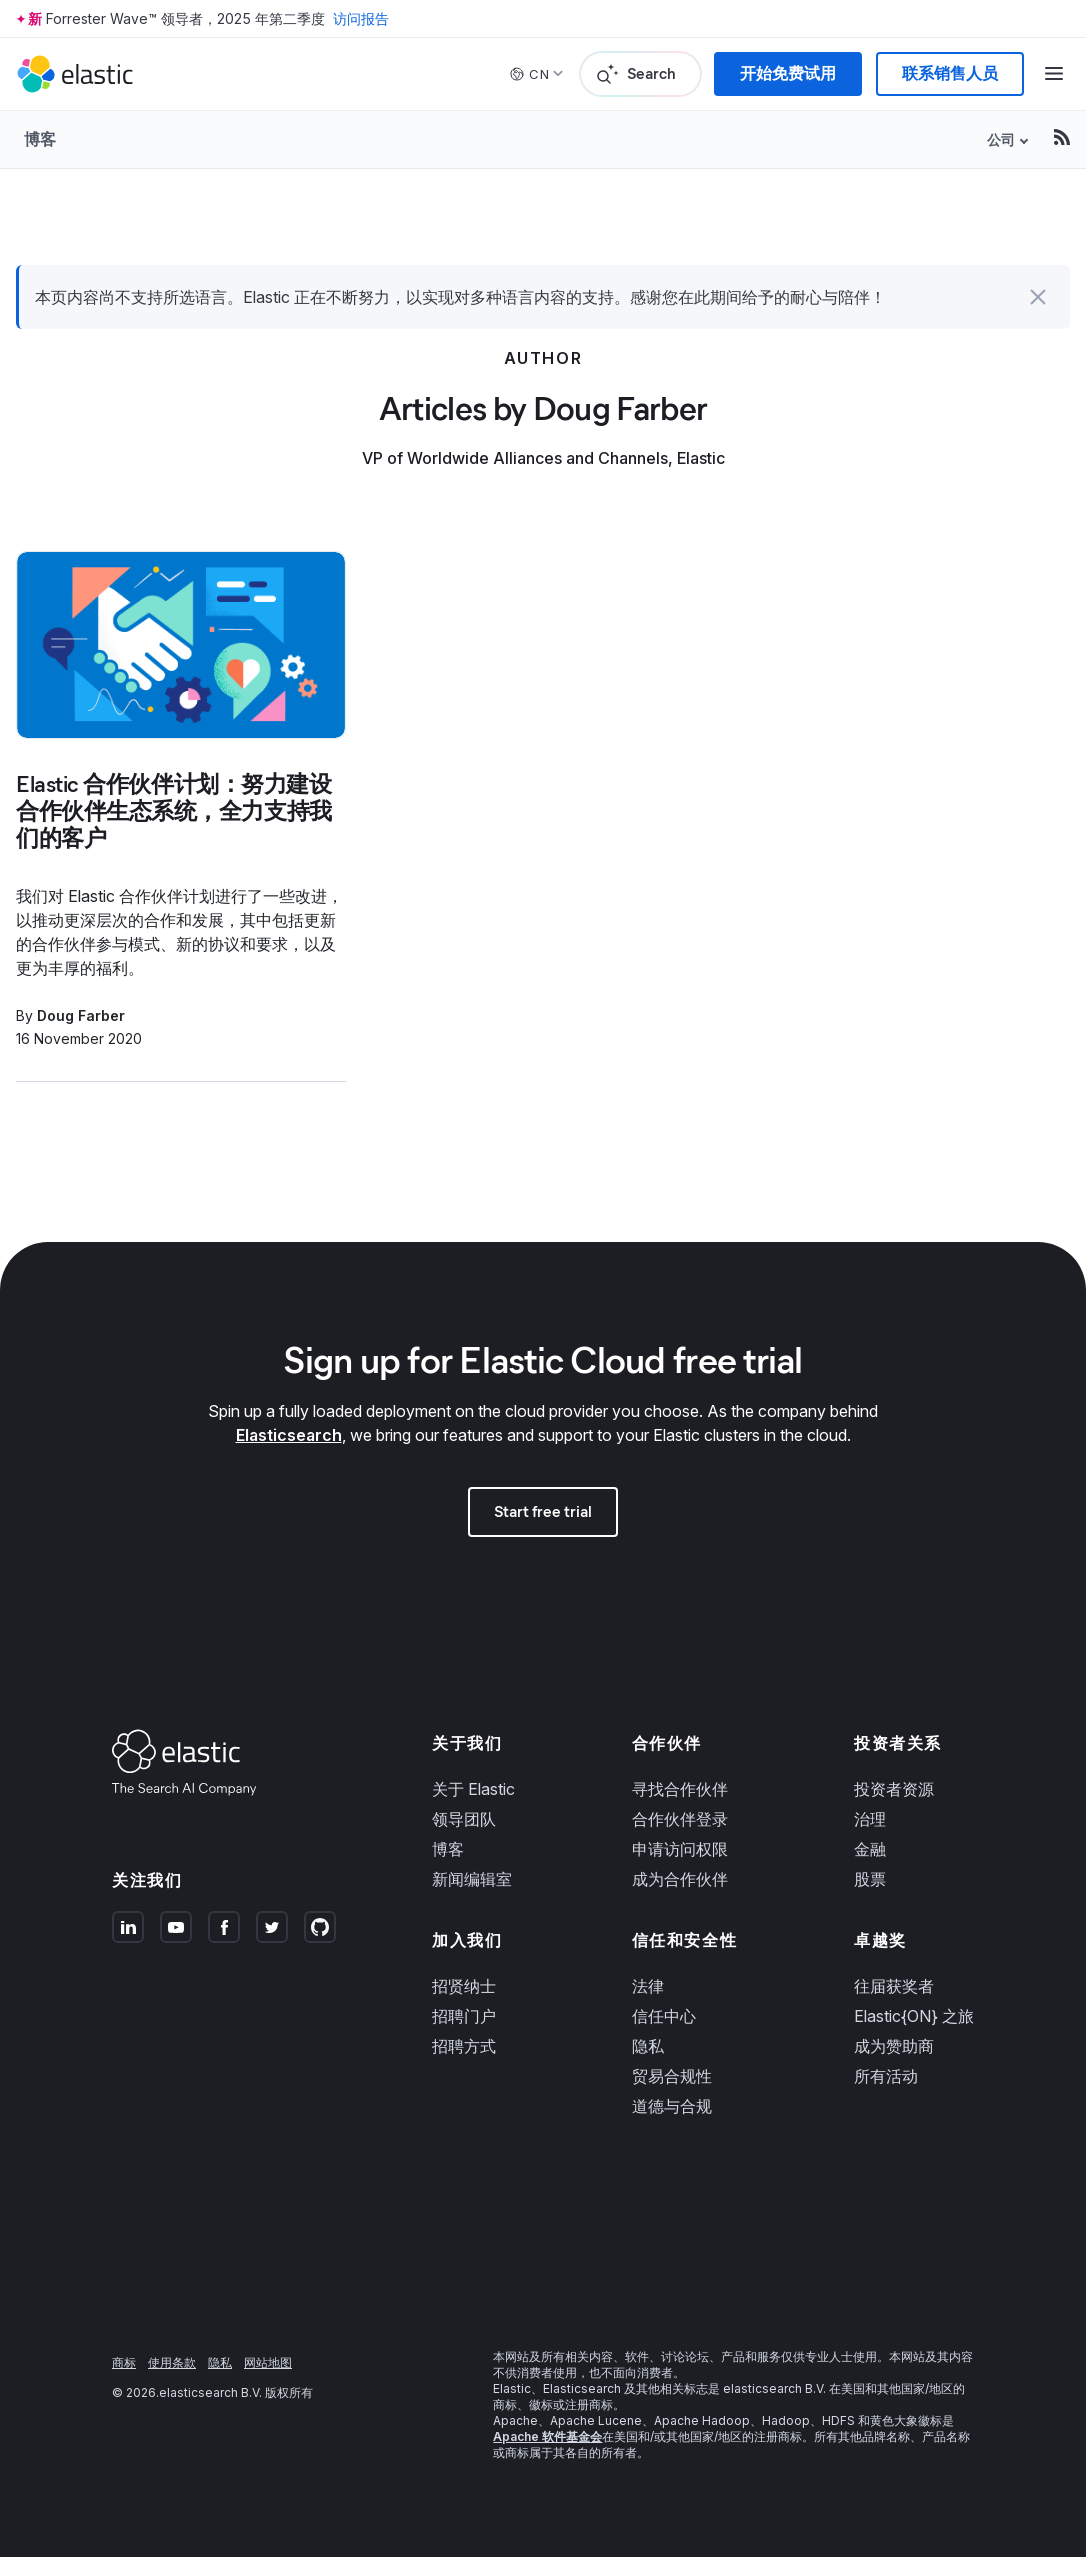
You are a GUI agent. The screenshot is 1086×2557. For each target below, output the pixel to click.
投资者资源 (894, 1789)
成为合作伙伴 (680, 1879)
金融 (870, 1849)
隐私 (648, 2046)
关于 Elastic (473, 1789)
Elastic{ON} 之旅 (914, 2016)
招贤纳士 (464, 1986)
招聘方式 (464, 2046)
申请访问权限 (680, 1849)
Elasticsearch (289, 1435)
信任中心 (664, 2016)
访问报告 (361, 18)
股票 (870, 1879)
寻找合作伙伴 (680, 1789)
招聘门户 (464, 2016)
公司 (1001, 139)
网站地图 (268, 2362)
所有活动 (886, 2076)
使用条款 (172, 2362)
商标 (124, 2362)
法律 (648, 1986)
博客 (40, 139)
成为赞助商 (894, 2046)
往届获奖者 (894, 1986)
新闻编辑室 (472, 1879)
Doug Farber (81, 1015)
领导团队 (464, 1819)
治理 (870, 1819)
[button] (1038, 297)
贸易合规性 (672, 2076)
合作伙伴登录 (680, 1819)
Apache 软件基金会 (547, 2436)
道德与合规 (672, 2106)
